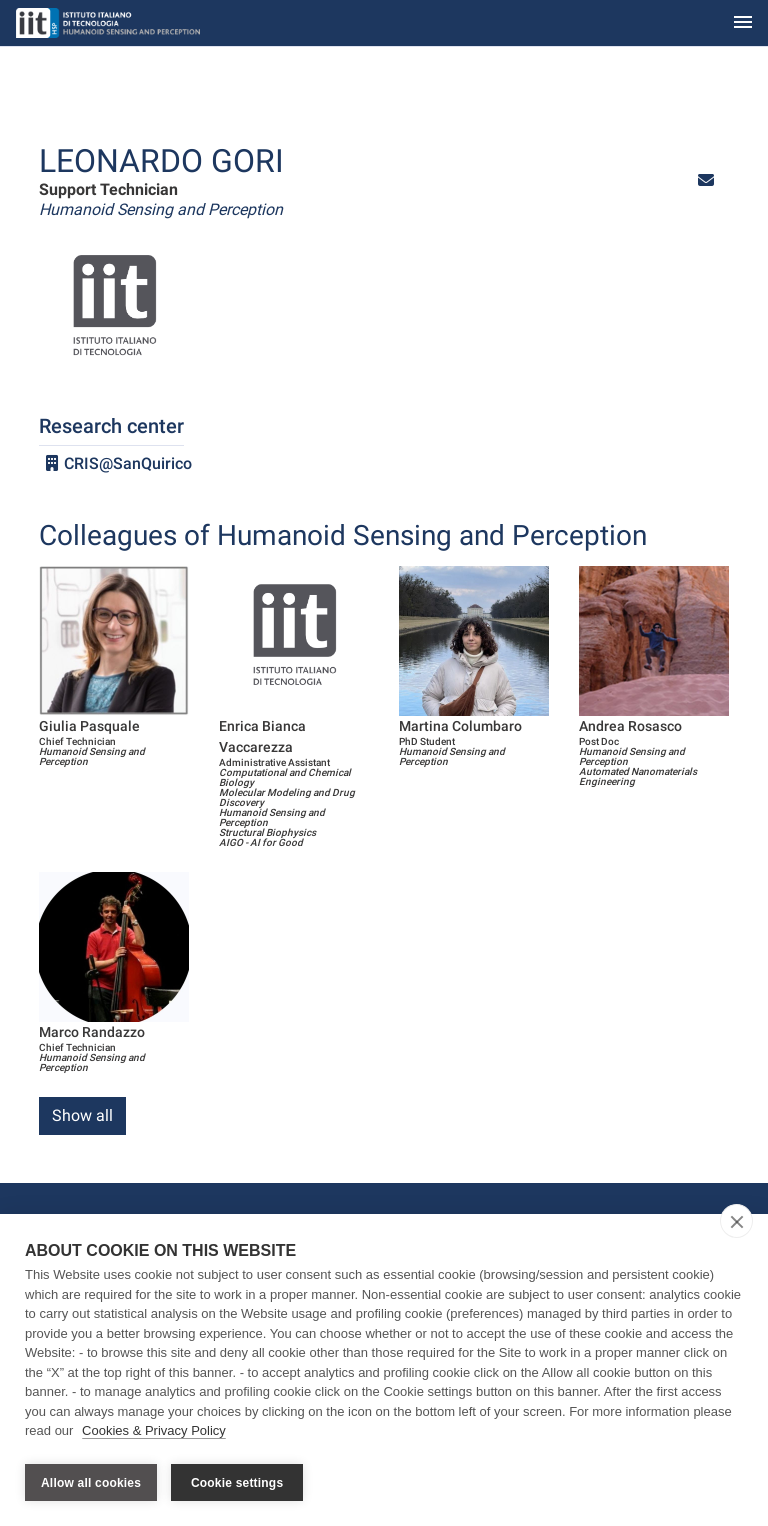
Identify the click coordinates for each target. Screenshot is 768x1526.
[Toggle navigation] (743, 23)
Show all (82, 1115)
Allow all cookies (91, 1483)
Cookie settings (237, 1483)
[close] (736, 1225)
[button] (706, 180)
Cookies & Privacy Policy (154, 1434)
